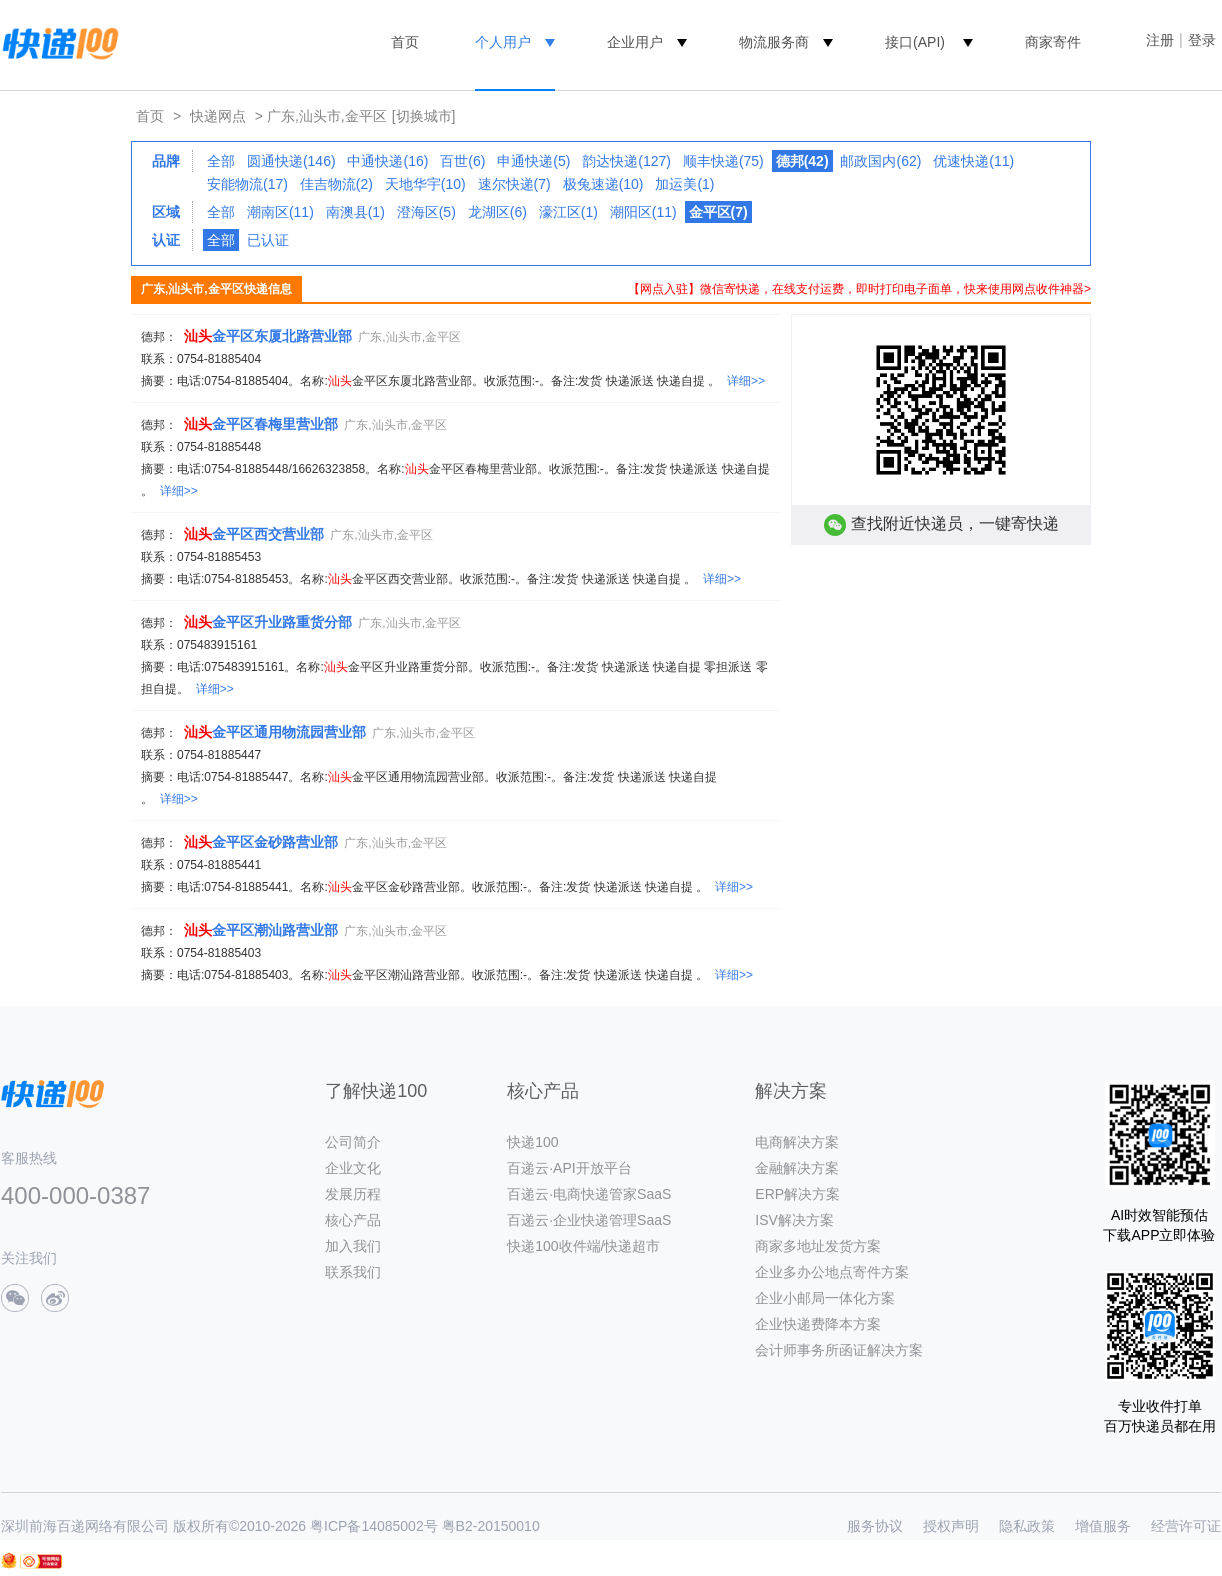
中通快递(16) (387, 161)
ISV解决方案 (794, 1220)
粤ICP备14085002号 (374, 1526)
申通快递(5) (533, 161)
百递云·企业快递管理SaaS (589, 1220)
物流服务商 (774, 42)
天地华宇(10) (425, 184)
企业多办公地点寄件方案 (832, 1272)
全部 (221, 161)
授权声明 (951, 1526)
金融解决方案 (797, 1168)
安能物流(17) (247, 184)
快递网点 (218, 116)
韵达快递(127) (626, 161)
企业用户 (635, 42)
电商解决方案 (797, 1142)
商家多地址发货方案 (818, 1246)
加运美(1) (684, 184)
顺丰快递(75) (723, 161)
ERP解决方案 (797, 1194)
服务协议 (875, 1526)
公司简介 (353, 1142)
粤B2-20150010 (491, 1526)
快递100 (532, 1142)
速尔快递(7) (514, 184)
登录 (1202, 40)
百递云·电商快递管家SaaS (589, 1194)
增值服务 (1103, 1526)
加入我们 (353, 1246)
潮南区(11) (280, 212)
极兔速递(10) (603, 184)
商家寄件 (1053, 42)
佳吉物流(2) (336, 184)
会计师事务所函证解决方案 (839, 1350)
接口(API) (915, 42)
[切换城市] (424, 116)
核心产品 (353, 1220)
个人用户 (503, 42)
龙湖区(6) (497, 212)
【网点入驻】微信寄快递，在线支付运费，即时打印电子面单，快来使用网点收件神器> (859, 289)
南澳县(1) (355, 212)
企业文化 (353, 1168)
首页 (405, 42)
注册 (1160, 40)
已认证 (268, 240)
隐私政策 (1027, 1526)
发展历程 (353, 1194)
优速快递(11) (973, 161)
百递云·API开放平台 (569, 1168)
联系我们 (353, 1272)
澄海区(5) (426, 212)
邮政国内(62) (880, 161)
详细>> (746, 381)
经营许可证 (1186, 1526)
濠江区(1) (568, 212)
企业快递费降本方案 (818, 1324)
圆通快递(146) (291, 161)
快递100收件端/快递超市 (583, 1246)
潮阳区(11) (643, 212)
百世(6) (462, 161)
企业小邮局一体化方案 (825, 1298)
